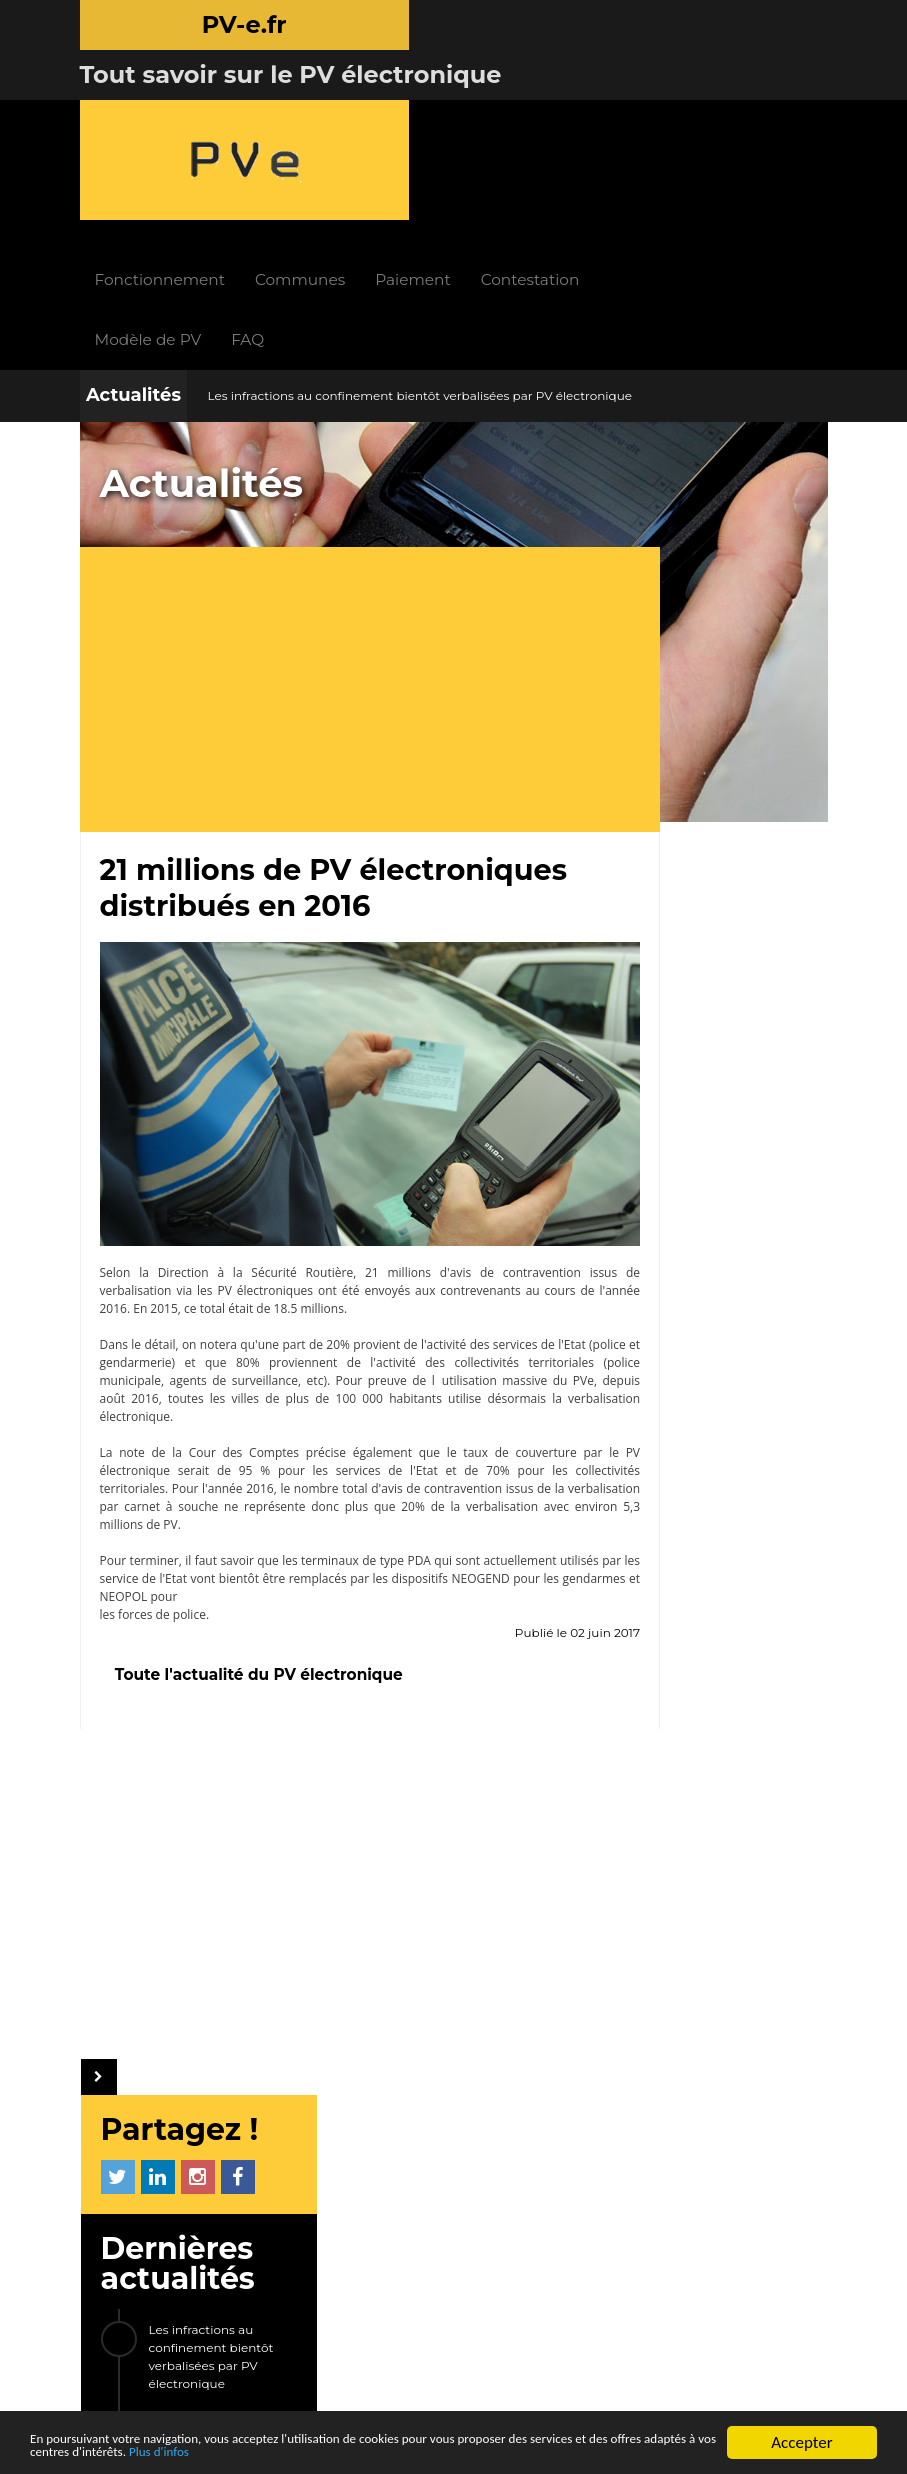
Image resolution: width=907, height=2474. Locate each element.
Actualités (133, 225)
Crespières (661, 1664)
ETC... (643, 1704)
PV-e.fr (256, 1981)
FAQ (375, 169)
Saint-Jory (757, 1463)
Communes (428, 109)
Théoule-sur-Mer (683, 1623)
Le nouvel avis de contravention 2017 (716, 735)
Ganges (652, 1503)
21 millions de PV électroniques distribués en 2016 (732, 666)
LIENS (273, 2156)
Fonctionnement (287, 109)
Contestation (658, 109)
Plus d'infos (443, 2451)
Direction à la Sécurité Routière (234, 1088)
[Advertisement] (336, 522)
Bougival (656, 1463)
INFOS (353, 1981)
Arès (749, 1664)
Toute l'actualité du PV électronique (259, 1490)
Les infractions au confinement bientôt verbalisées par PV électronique (419, 225)
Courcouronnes (678, 1543)
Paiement (540, 109)
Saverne (653, 1583)
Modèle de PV (275, 169)
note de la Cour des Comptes (202, 1268)
